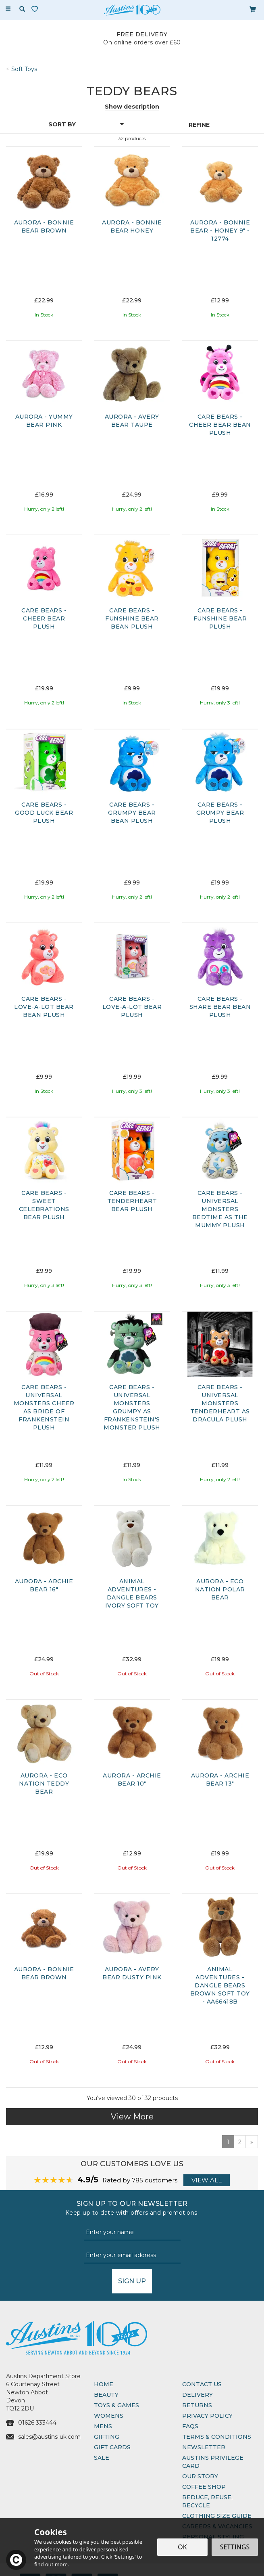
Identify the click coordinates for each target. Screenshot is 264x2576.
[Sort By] (65, 124)
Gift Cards (112, 2447)
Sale (101, 2457)
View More (132, 2116)
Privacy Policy (207, 2415)
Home (103, 2384)
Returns (197, 2405)
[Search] (22, 9)
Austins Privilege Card (212, 2461)
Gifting (106, 2436)
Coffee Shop (204, 2486)
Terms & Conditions (216, 2436)
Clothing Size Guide (217, 2515)
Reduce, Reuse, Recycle (207, 2501)
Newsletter (203, 2447)
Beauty (106, 2394)
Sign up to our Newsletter (132, 2208)
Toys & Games (116, 2405)
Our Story (200, 2476)
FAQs (190, 2426)
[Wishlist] (36, 9)
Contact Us (202, 2384)
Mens (103, 2426)
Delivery (197, 2394)
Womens (108, 2415)
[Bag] (252, 9)
